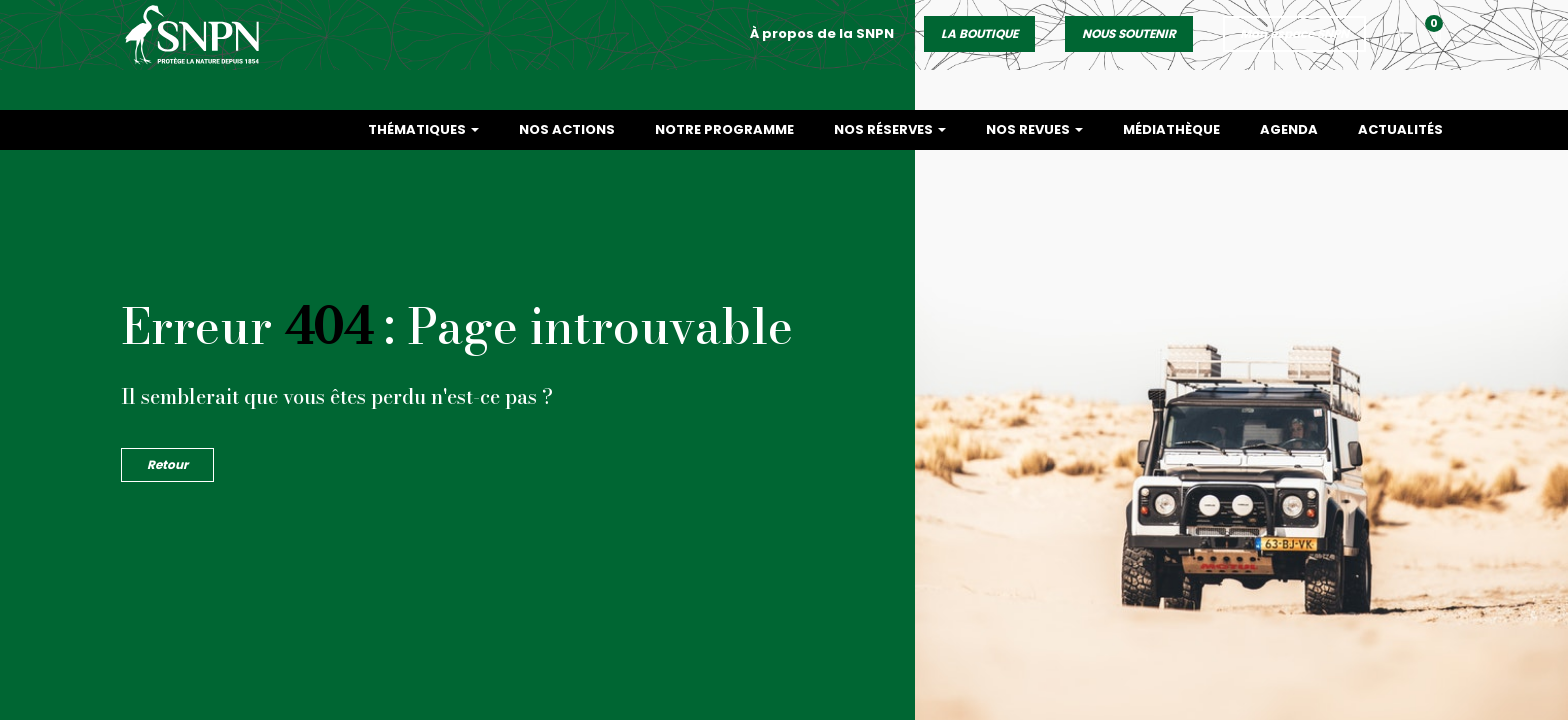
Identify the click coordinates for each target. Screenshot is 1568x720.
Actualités (1400, 129)
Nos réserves (890, 129)
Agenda (1289, 129)
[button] (1439, 58)
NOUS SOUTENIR (1129, 53)
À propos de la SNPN (822, 53)
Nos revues (1034, 129)
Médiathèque (1171, 129)
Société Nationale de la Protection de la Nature (200, 55)
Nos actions (567, 129)
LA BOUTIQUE (979, 53)
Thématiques (423, 129)
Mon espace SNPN (1294, 53)
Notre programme (724, 129)
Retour (167, 464)
